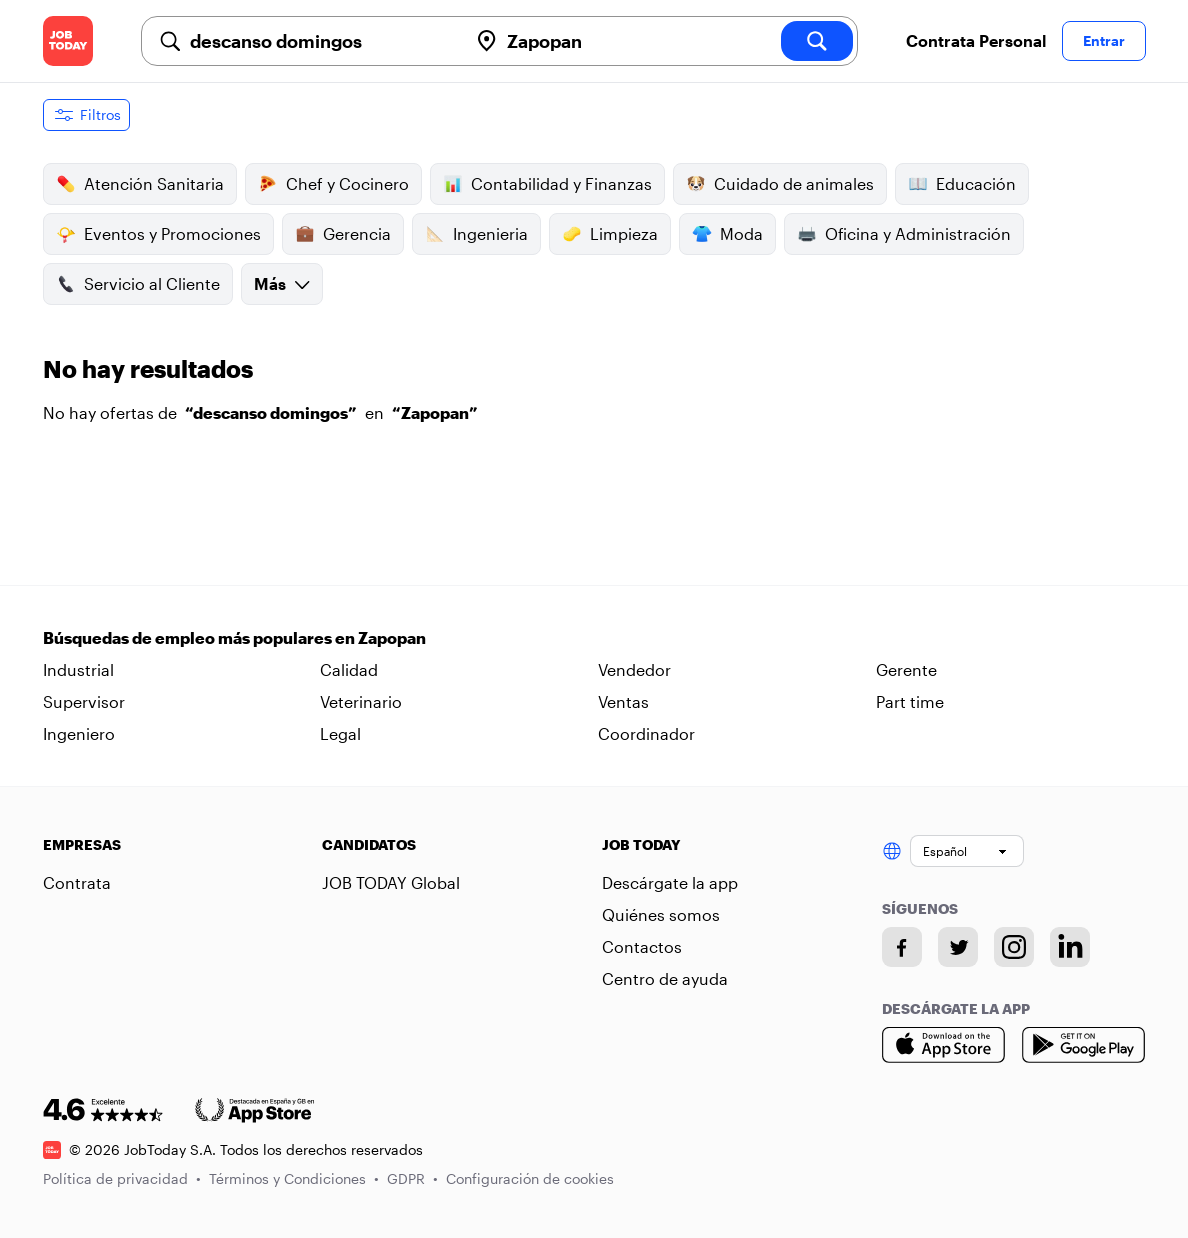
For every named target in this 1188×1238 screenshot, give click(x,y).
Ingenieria (476, 234)
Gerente (906, 669)
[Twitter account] (958, 947)
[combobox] (321, 41)
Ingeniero (79, 733)
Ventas (623, 701)
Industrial (78, 669)
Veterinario (361, 701)
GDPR (412, 1178)
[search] (817, 41)
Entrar (1104, 40)
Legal (340, 733)
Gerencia (343, 234)
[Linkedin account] (1070, 947)
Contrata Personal (976, 40)
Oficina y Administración (904, 234)
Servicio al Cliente (138, 284)
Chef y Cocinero (333, 184)
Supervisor (84, 701)
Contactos (642, 946)
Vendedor (634, 669)
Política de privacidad (122, 1178)
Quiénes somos (661, 914)
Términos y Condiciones (294, 1178)
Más (282, 283)
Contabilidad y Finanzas (547, 184)
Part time (910, 701)
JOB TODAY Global (391, 882)
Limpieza (610, 234)
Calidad (349, 669)
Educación (962, 184)
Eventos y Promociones (158, 234)
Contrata (77, 882)
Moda (727, 234)
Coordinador (646, 733)
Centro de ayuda (665, 978)
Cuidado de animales (780, 184)
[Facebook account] (902, 947)
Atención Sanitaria (140, 184)
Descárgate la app (670, 882)
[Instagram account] (1014, 947)
